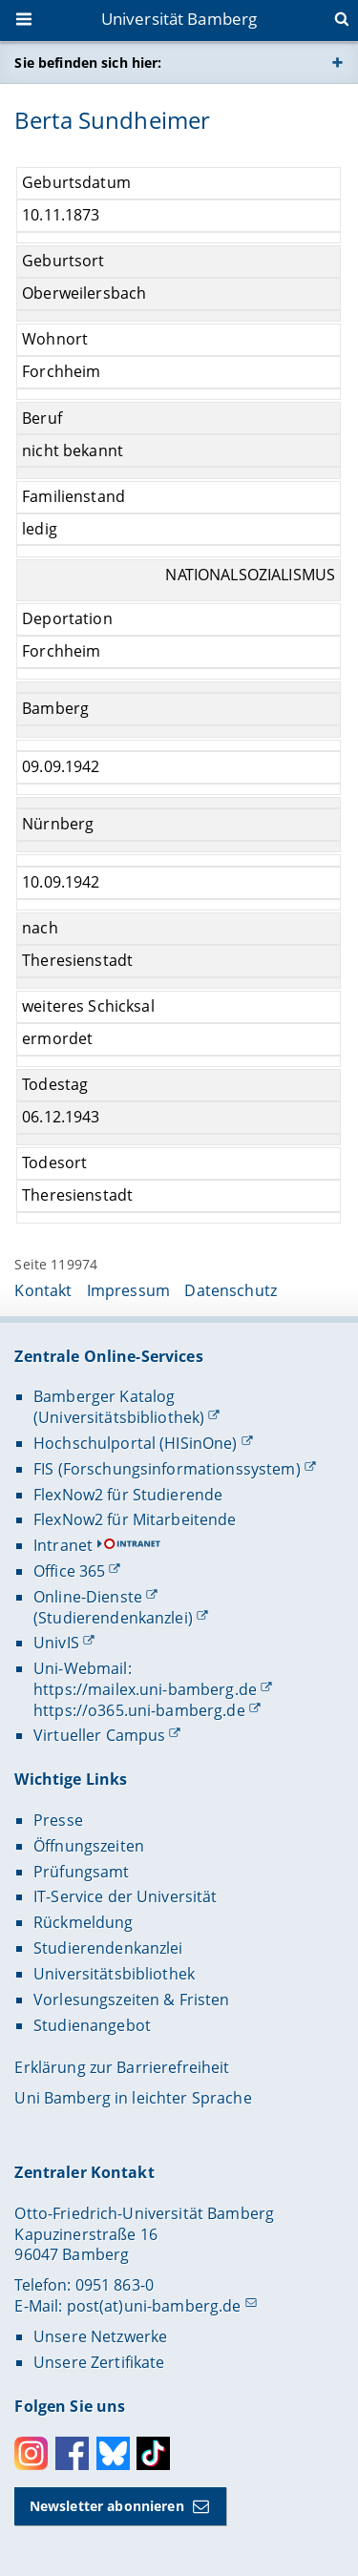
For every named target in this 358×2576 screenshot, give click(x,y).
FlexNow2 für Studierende (127, 1494)
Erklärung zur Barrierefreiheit (121, 2067)
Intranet (63, 1545)
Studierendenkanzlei (108, 1947)
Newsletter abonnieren (107, 2506)
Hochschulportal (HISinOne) (135, 1443)
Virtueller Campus (99, 1735)
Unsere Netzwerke (100, 2336)
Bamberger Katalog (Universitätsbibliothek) (118, 1407)
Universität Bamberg (179, 19)
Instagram (31, 2453)
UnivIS (56, 1642)
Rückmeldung (83, 1922)
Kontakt (43, 1290)
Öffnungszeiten (88, 1845)
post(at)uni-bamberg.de (154, 2305)
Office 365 (69, 1570)
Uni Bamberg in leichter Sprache (132, 2097)
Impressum (128, 1290)
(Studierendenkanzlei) (113, 1617)
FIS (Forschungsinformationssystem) (167, 1468)
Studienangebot (92, 2025)
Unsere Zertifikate (99, 2362)
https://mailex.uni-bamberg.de (145, 1689)
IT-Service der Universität (125, 1896)
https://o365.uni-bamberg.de (139, 1710)
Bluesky (113, 2453)
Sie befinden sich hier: (87, 62)
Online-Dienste (87, 1596)
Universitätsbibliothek (114, 1973)
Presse (58, 1820)
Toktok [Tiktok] (153, 2453)
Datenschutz (230, 1290)
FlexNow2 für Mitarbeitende (135, 1519)
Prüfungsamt (81, 1871)
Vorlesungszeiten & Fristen (131, 1999)
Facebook (72, 2453)
